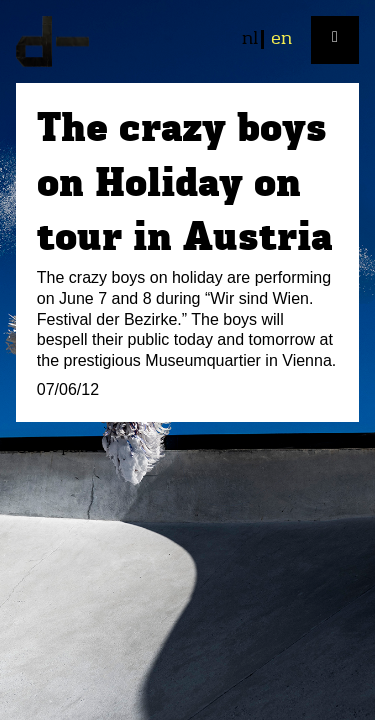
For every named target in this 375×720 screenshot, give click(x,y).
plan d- (187, 41)
